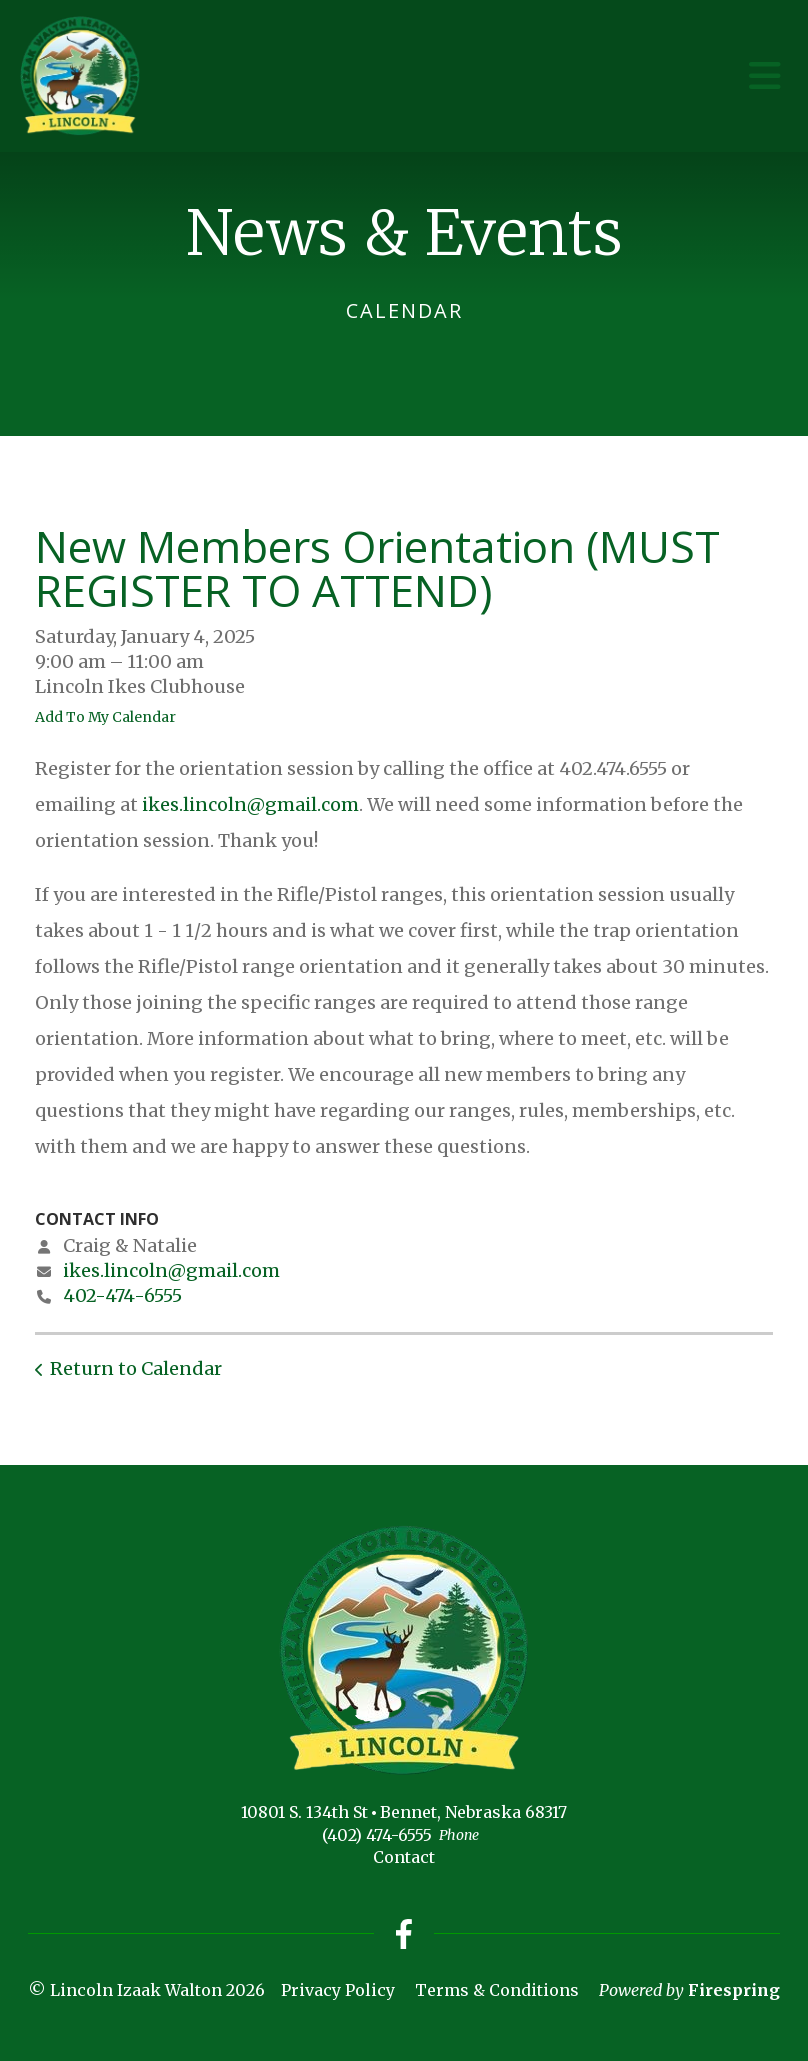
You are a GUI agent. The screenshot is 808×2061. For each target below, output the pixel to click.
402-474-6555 (122, 1295)
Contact (404, 1857)
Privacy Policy (338, 1990)
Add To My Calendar (105, 717)
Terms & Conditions (497, 1990)
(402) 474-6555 (377, 1835)
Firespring (734, 1990)
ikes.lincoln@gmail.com (250, 804)
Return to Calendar (136, 1368)
